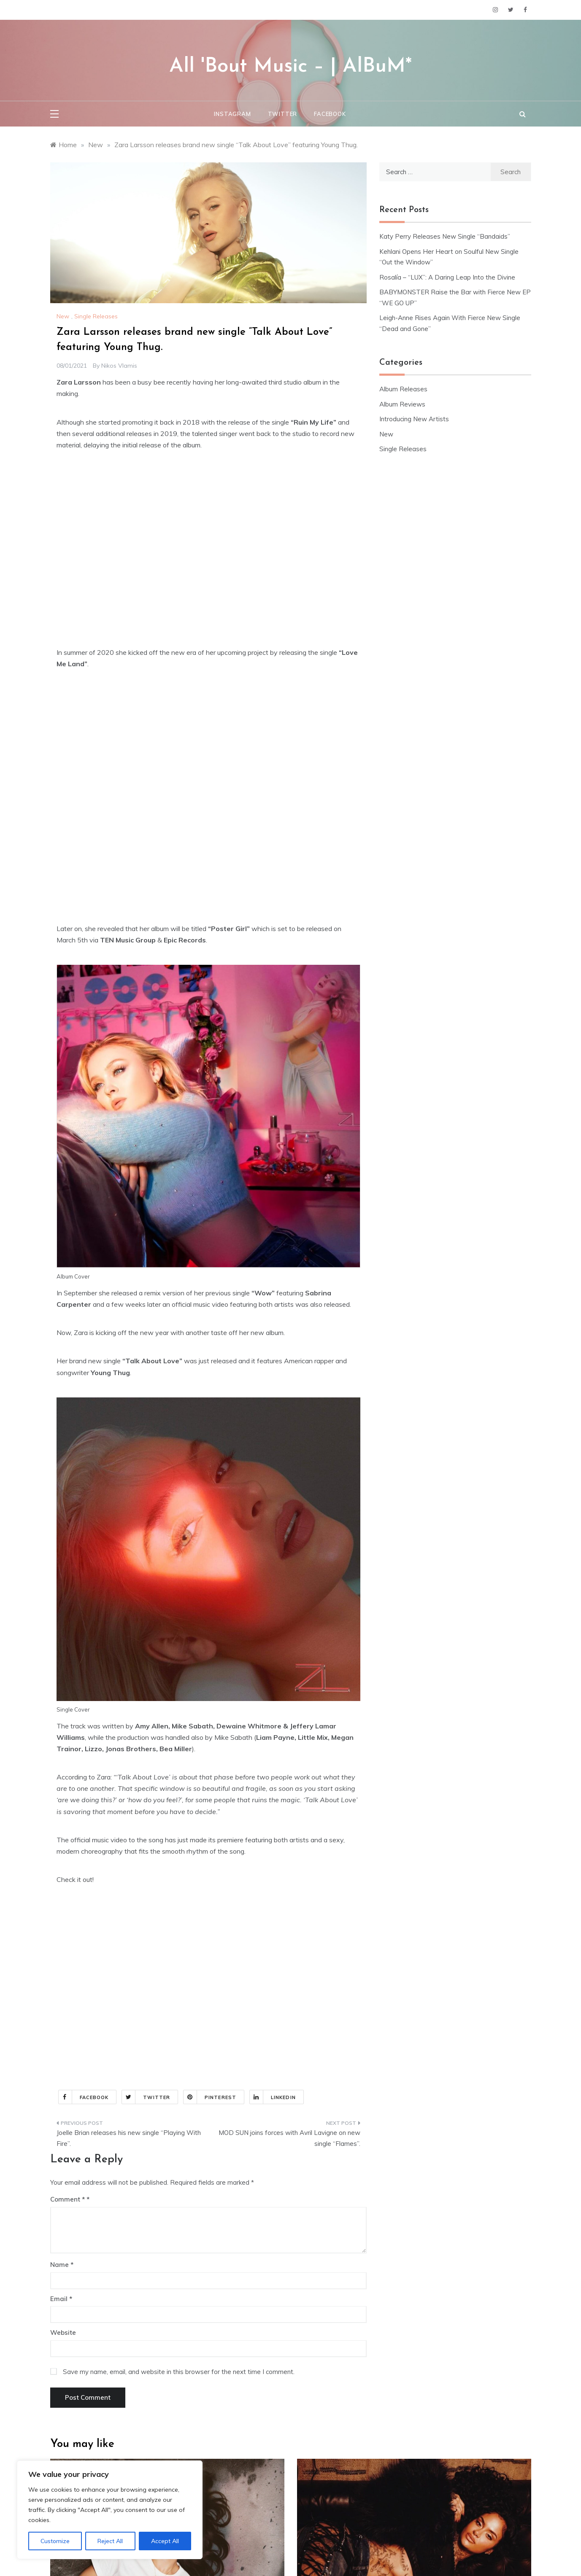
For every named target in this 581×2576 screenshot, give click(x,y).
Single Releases (96, 316)
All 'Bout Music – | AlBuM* (290, 67)
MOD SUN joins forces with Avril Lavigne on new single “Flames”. (289, 2138)
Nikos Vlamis (119, 365)
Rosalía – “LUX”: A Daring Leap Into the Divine (447, 277)
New (63, 316)
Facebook (330, 113)
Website (63, 2332)
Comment (67, 2199)
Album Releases (403, 389)
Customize (55, 2541)
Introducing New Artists (414, 419)
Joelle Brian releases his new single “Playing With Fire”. (129, 2138)
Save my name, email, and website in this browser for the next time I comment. (179, 2372)
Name (61, 2265)
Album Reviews (402, 404)
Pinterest (210, 2097)
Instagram (232, 113)
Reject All (110, 2541)
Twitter (282, 113)
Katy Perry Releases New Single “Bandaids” (444, 236)
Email (61, 2299)
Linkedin (273, 2097)
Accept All (165, 2541)
